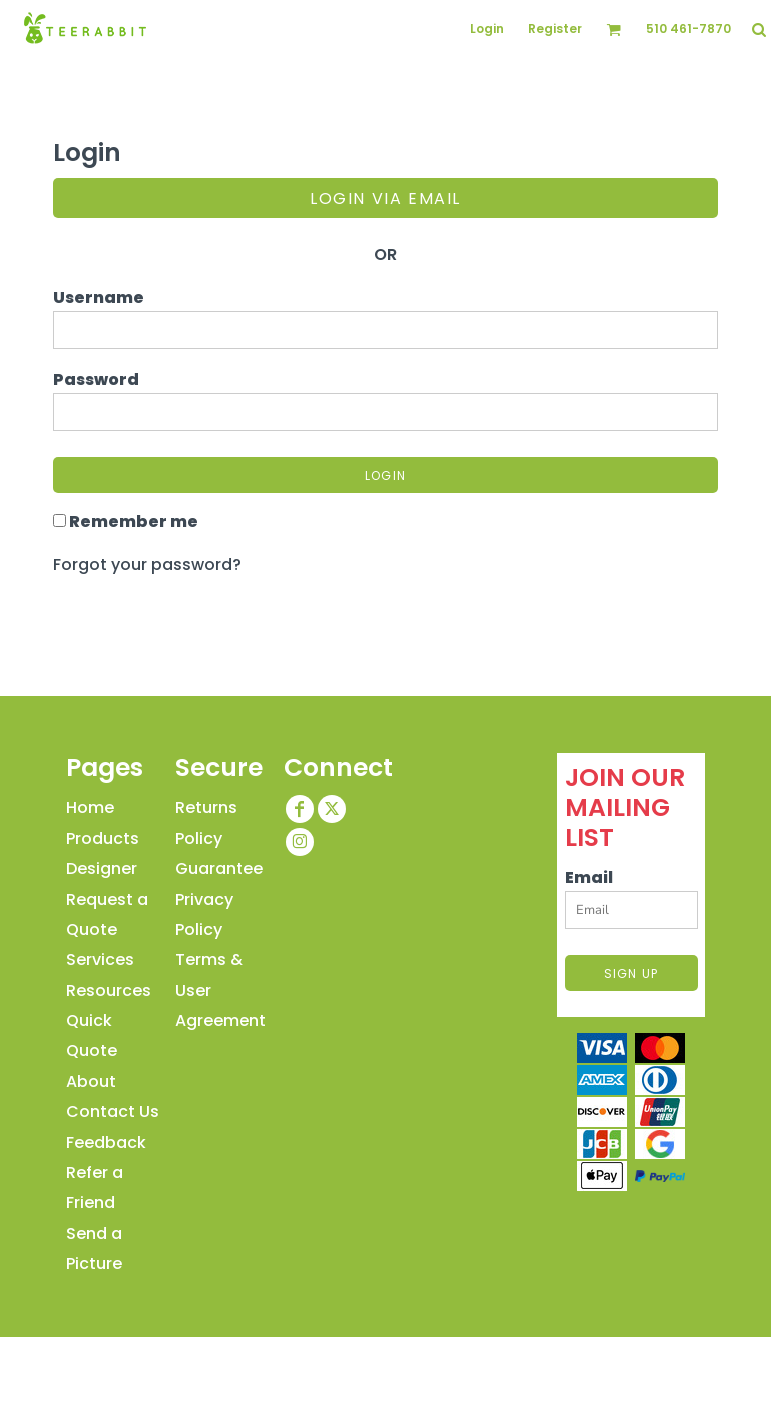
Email (589, 877)
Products (102, 838)
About (91, 1081)
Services (100, 959)
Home (90, 807)
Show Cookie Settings (386, 1356)
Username (98, 297)
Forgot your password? (147, 564)
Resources (108, 990)
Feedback (106, 1142)
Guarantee (219, 868)
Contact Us (112, 1111)
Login (487, 28)
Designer (101, 868)
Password (96, 379)
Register (555, 28)
